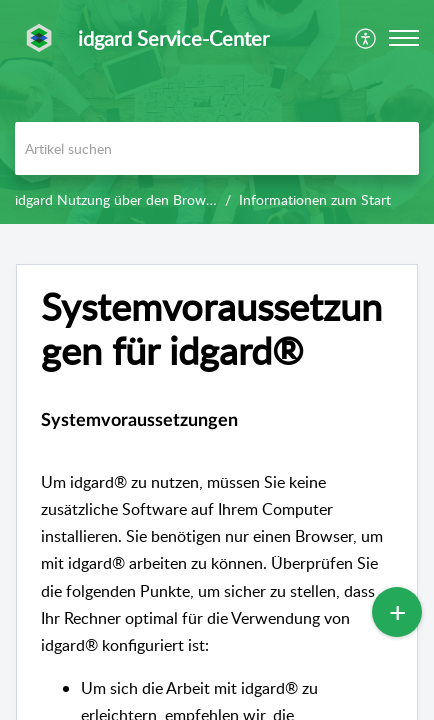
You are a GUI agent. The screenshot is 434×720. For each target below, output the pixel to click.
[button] (366, 38)
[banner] (217, 112)
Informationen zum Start (315, 199)
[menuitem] (366, 38)
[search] (217, 148)
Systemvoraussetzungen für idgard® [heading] (211, 329)
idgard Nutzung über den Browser (119, 199)
